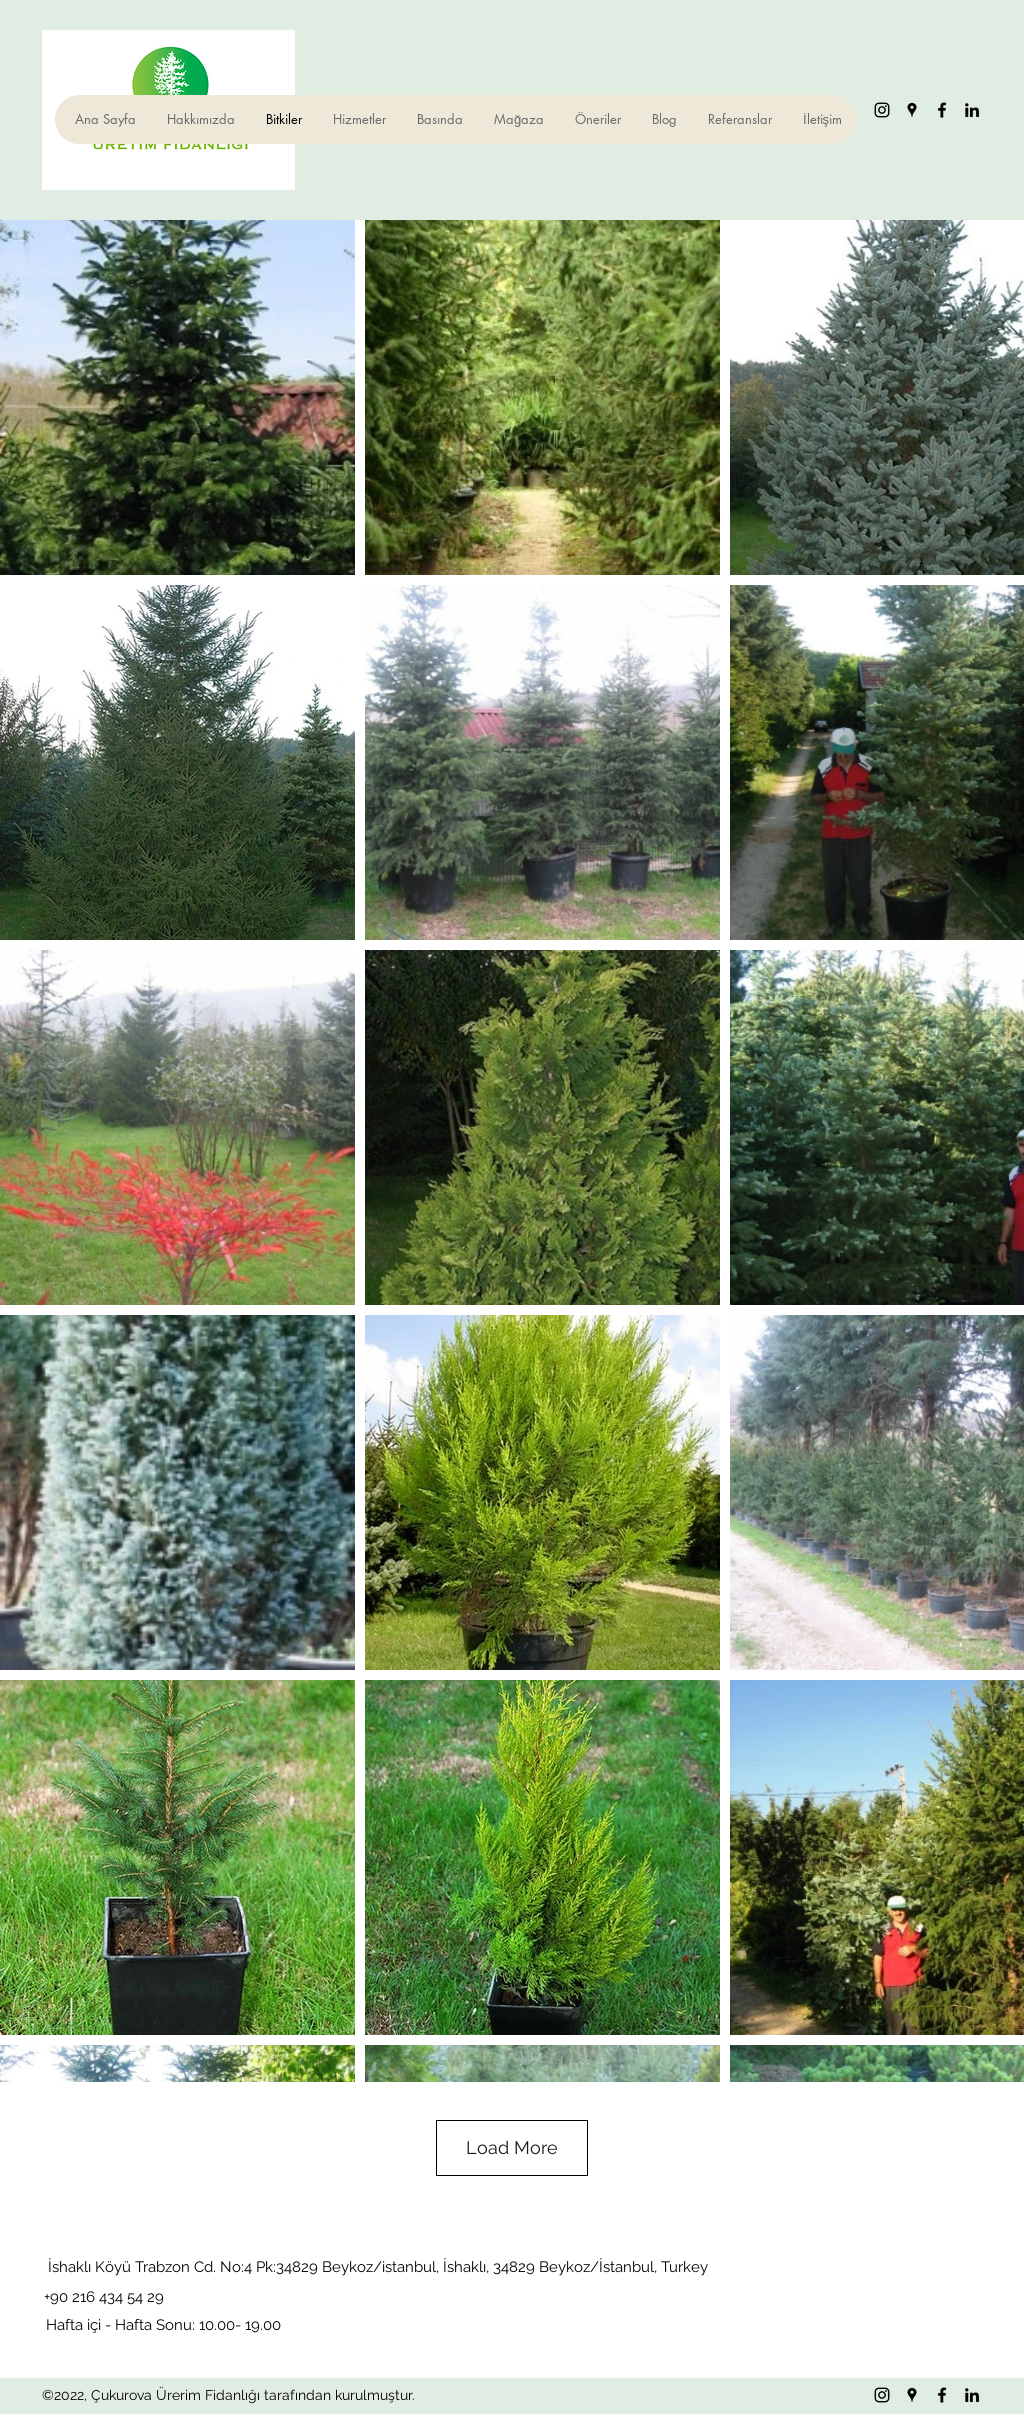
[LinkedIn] (972, 110)
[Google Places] (912, 110)
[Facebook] (942, 110)
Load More (512, 2147)
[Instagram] (882, 110)
